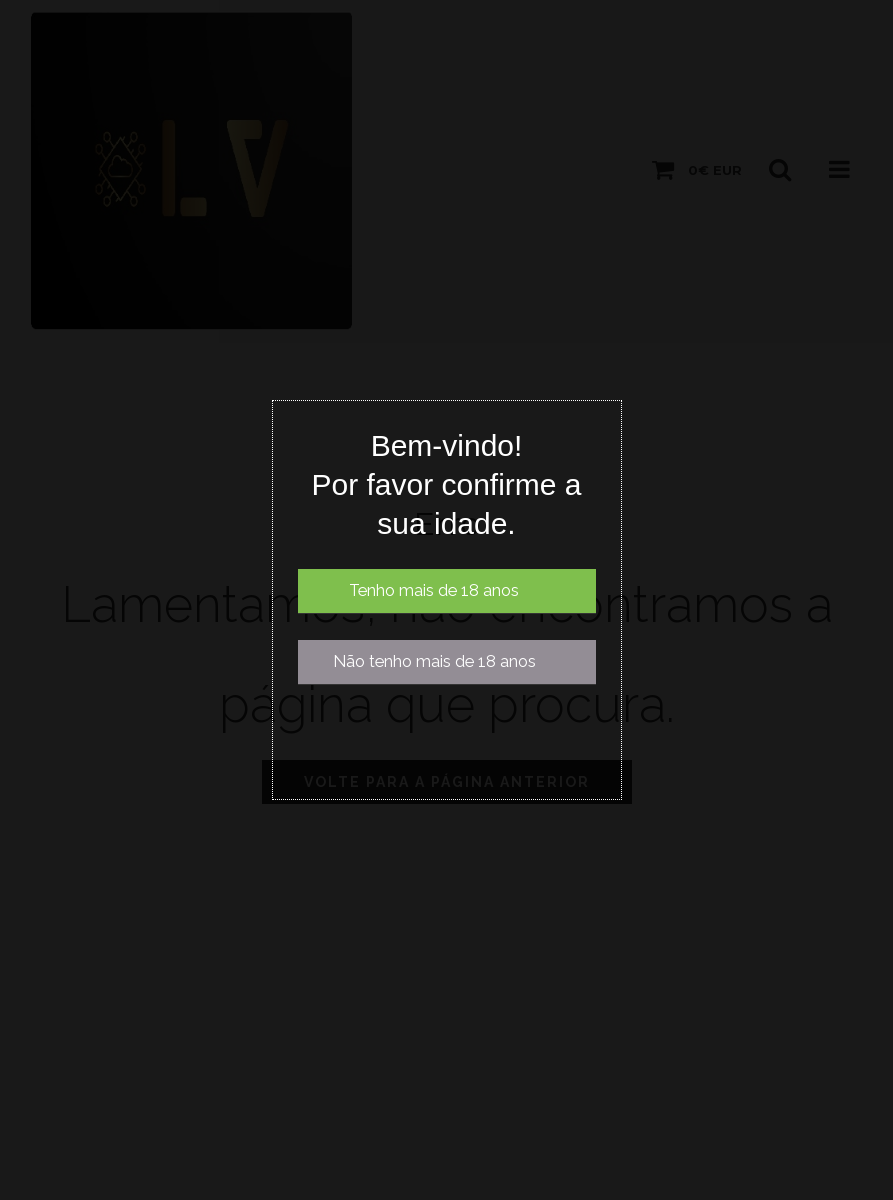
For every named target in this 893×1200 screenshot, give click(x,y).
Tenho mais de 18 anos (434, 590)
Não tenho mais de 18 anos (434, 661)
